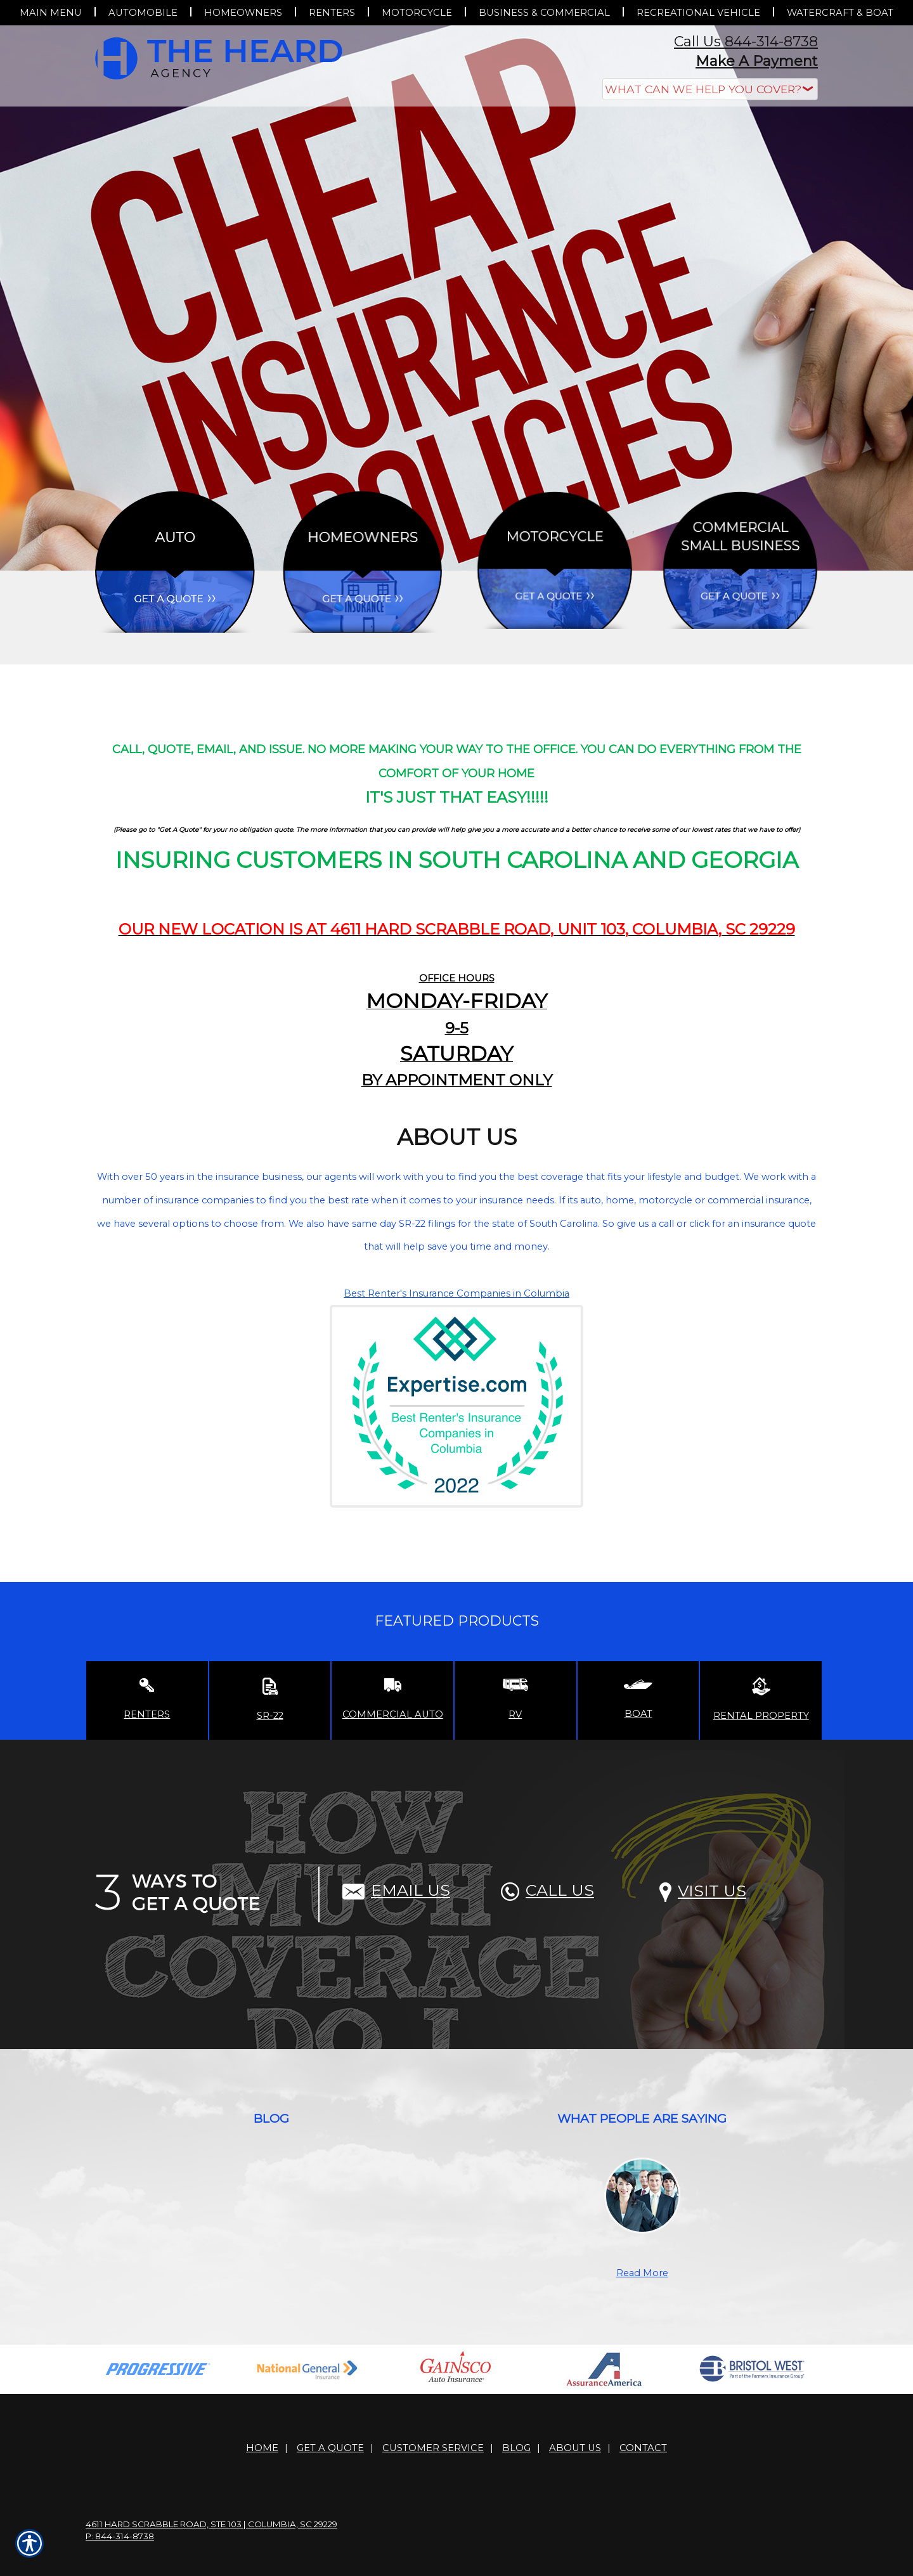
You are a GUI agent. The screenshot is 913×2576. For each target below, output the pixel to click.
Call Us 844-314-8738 (746, 41)
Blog (516, 2448)
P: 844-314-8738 (120, 2536)
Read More (642, 2273)
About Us (575, 2448)
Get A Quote (330, 2448)
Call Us (547, 1890)
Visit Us (702, 1890)
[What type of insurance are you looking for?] (710, 89)
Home (262, 2448)
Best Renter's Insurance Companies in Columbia (456, 1293)
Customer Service (433, 2448)
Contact (643, 2448)
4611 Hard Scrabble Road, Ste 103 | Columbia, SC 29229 (211, 2524)
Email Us (396, 1890)
